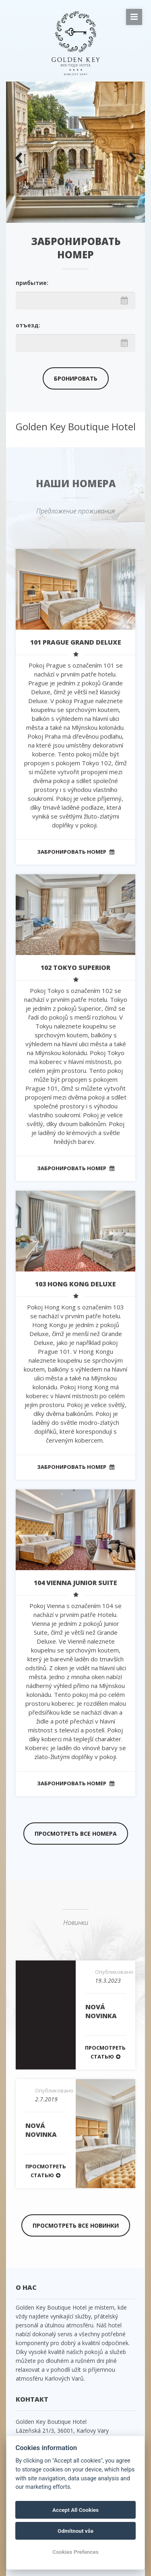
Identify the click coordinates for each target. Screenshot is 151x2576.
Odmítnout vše (75, 2531)
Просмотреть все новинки (76, 2225)
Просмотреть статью (105, 2052)
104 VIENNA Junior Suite (75, 1582)
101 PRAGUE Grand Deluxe (75, 642)
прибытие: (32, 283)
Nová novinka (101, 2011)
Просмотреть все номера (76, 1833)
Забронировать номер (75, 851)
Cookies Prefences (75, 2552)
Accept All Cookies (75, 2510)
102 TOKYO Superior (75, 967)
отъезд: (28, 325)
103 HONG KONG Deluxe (75, 1284)
